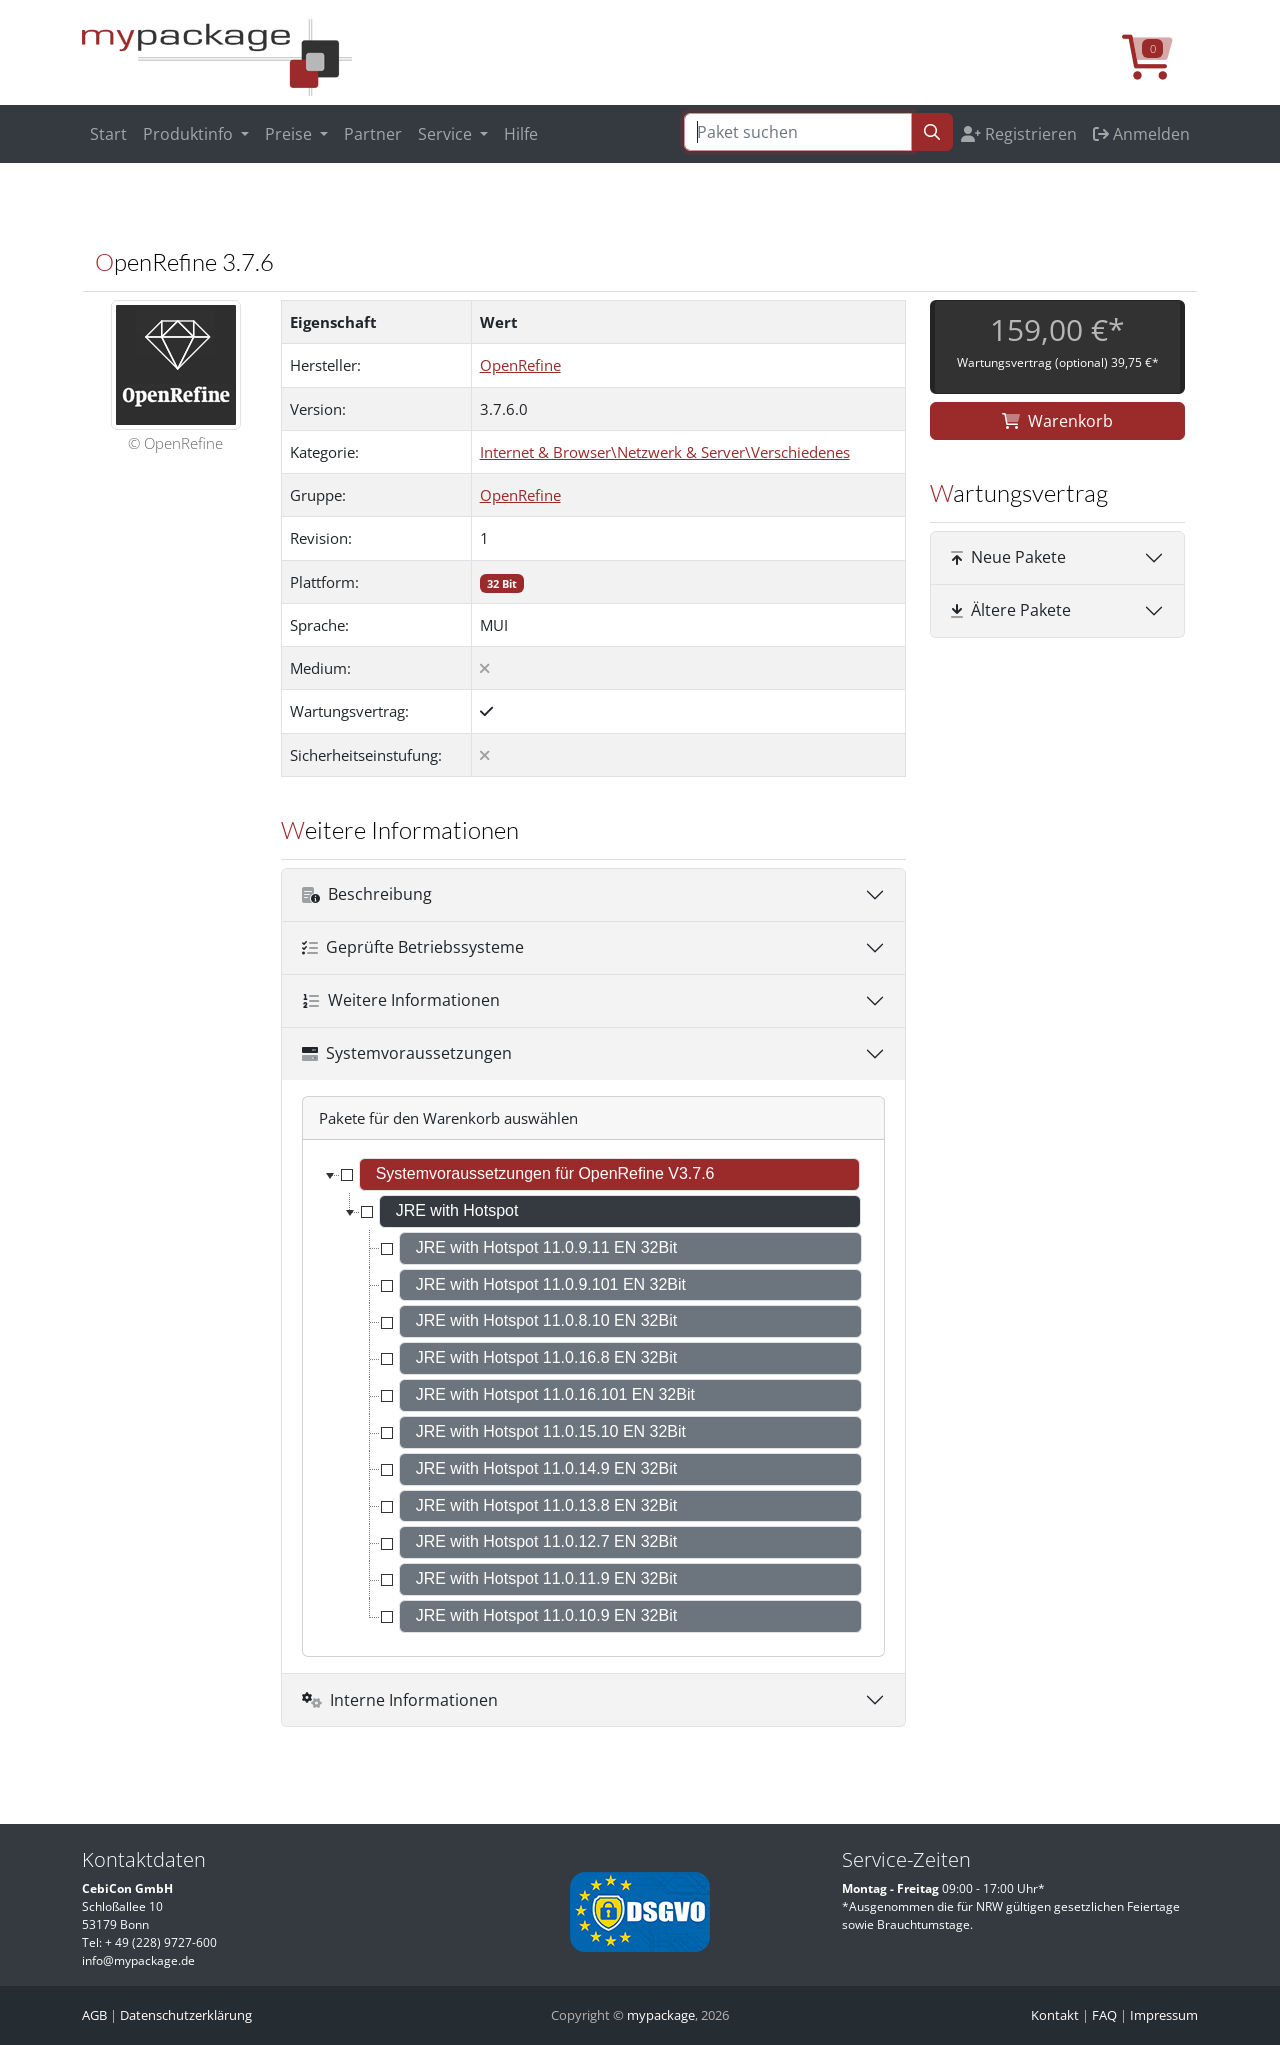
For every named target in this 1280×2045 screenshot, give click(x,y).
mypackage (661, 2015)
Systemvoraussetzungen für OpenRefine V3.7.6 (545, 1173)
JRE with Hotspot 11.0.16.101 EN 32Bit (555, 1394)
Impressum (1164, 2015)
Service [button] (447, 134)
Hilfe (521, 134)
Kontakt (1055, 2015)
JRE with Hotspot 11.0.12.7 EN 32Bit (546, 1541)
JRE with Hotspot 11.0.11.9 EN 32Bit (546, 1578)
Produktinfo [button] (190, 134)
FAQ (1104, 2015)
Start (108, 134)
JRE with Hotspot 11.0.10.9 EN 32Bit (546, 1615)
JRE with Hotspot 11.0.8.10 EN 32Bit (546, 1320)
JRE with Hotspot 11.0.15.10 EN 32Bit (551, 1431)
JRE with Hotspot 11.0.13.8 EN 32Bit (546, 1505)
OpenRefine (520, 365)
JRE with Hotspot (457, 1210)
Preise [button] (290, 134)
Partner (373, 134)
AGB (94, 2015)
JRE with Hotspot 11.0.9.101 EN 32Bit (551, 1284)
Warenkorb (1057, 421)
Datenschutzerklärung (186, 2015)
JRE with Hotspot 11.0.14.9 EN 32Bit (546, 1468)
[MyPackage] (217, 56)
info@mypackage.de (138, 1960)
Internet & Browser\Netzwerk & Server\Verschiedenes (665, 452)
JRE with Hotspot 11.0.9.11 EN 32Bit (546, 1247)
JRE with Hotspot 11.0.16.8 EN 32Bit (546, 1357)
